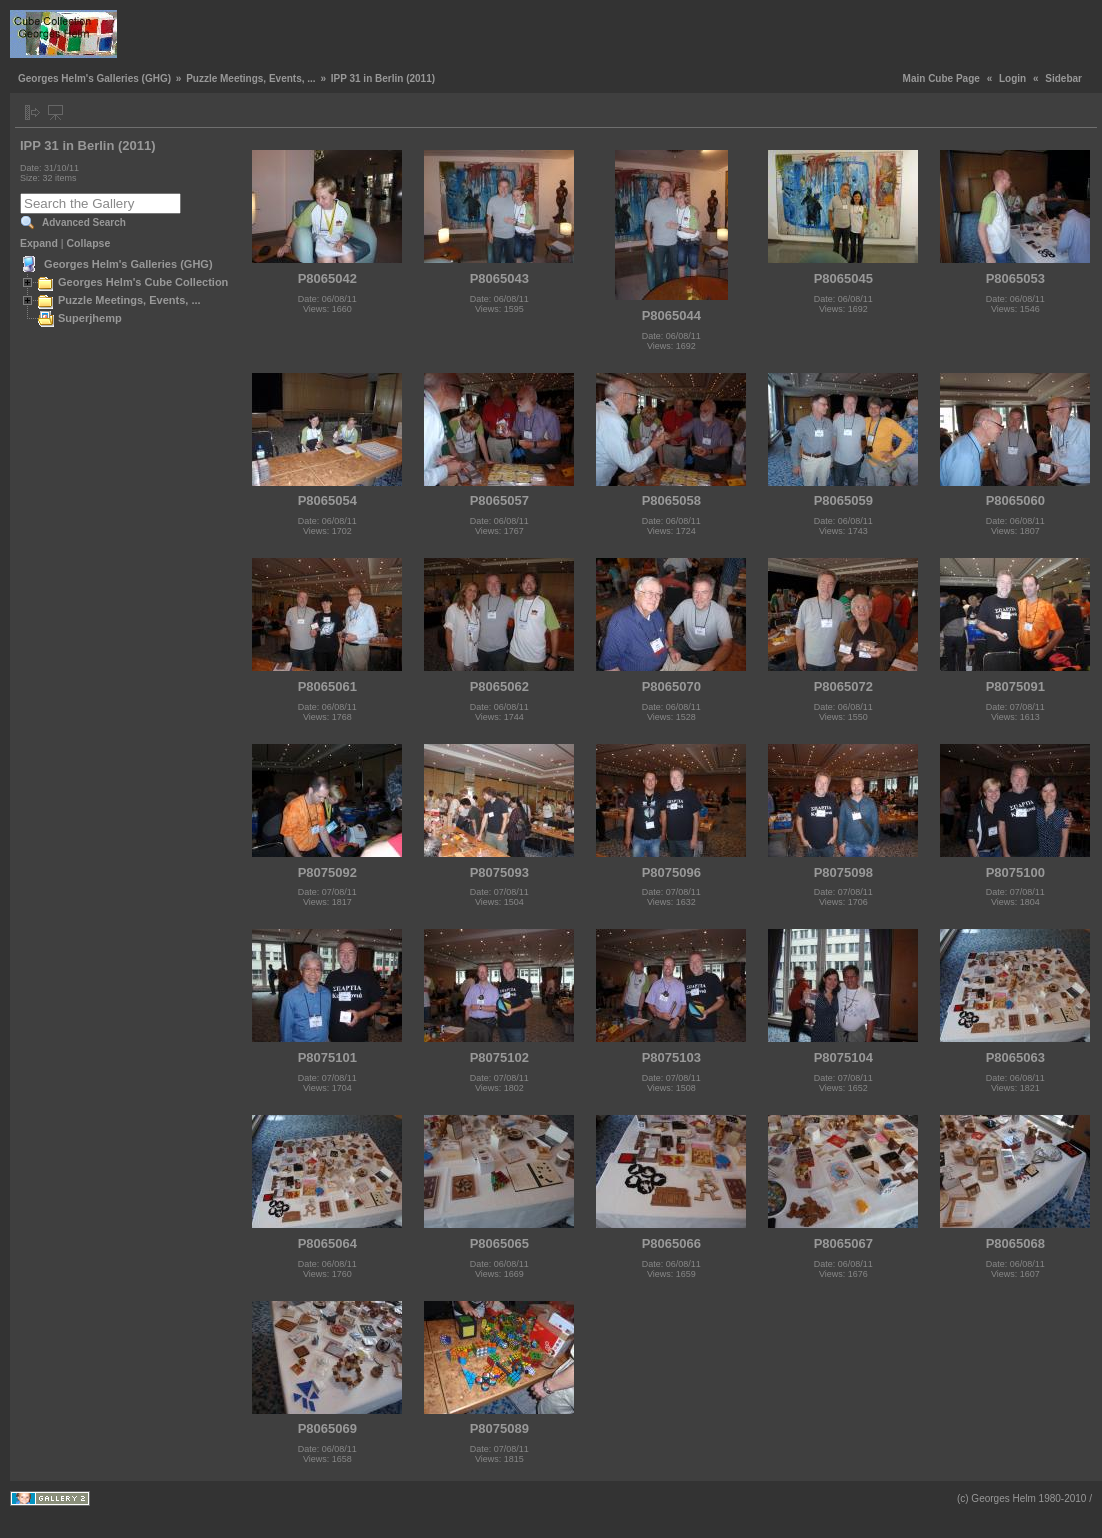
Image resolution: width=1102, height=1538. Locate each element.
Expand (39, 243)
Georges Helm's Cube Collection (143, 282)
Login (1012, 78)
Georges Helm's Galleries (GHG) (94, 78)
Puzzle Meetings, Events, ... (250, 78)
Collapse (89, 243)
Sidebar (1063, 78)
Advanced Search (84, 222)
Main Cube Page (941, 78)
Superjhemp (90, 318)
